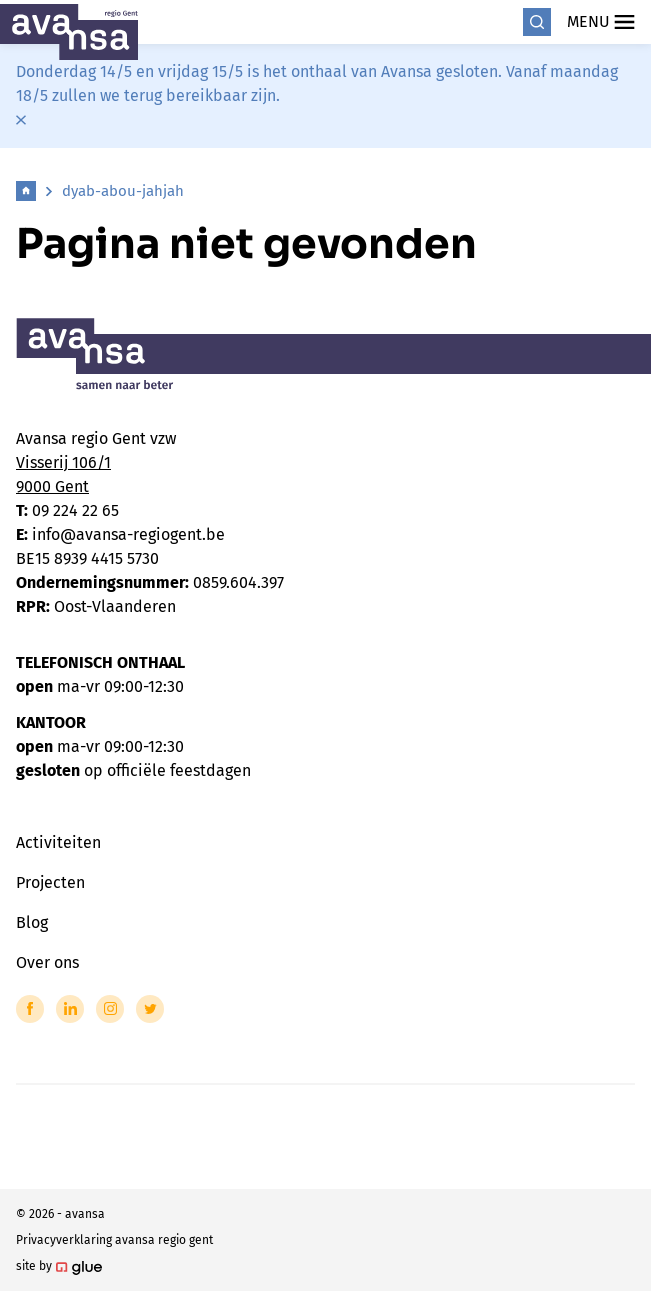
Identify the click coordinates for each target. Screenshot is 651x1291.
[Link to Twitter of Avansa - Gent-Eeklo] (150, 1009)
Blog (32, 922)
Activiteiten (58, 842)
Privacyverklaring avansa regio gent (114, 1240)
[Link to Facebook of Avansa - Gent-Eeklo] (30, 1009)
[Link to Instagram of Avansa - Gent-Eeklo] (110, 1009)
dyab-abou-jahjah (123, 191)
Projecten (50, 882)
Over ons (47, 962)
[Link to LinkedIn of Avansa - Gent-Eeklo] (70, 1009)
